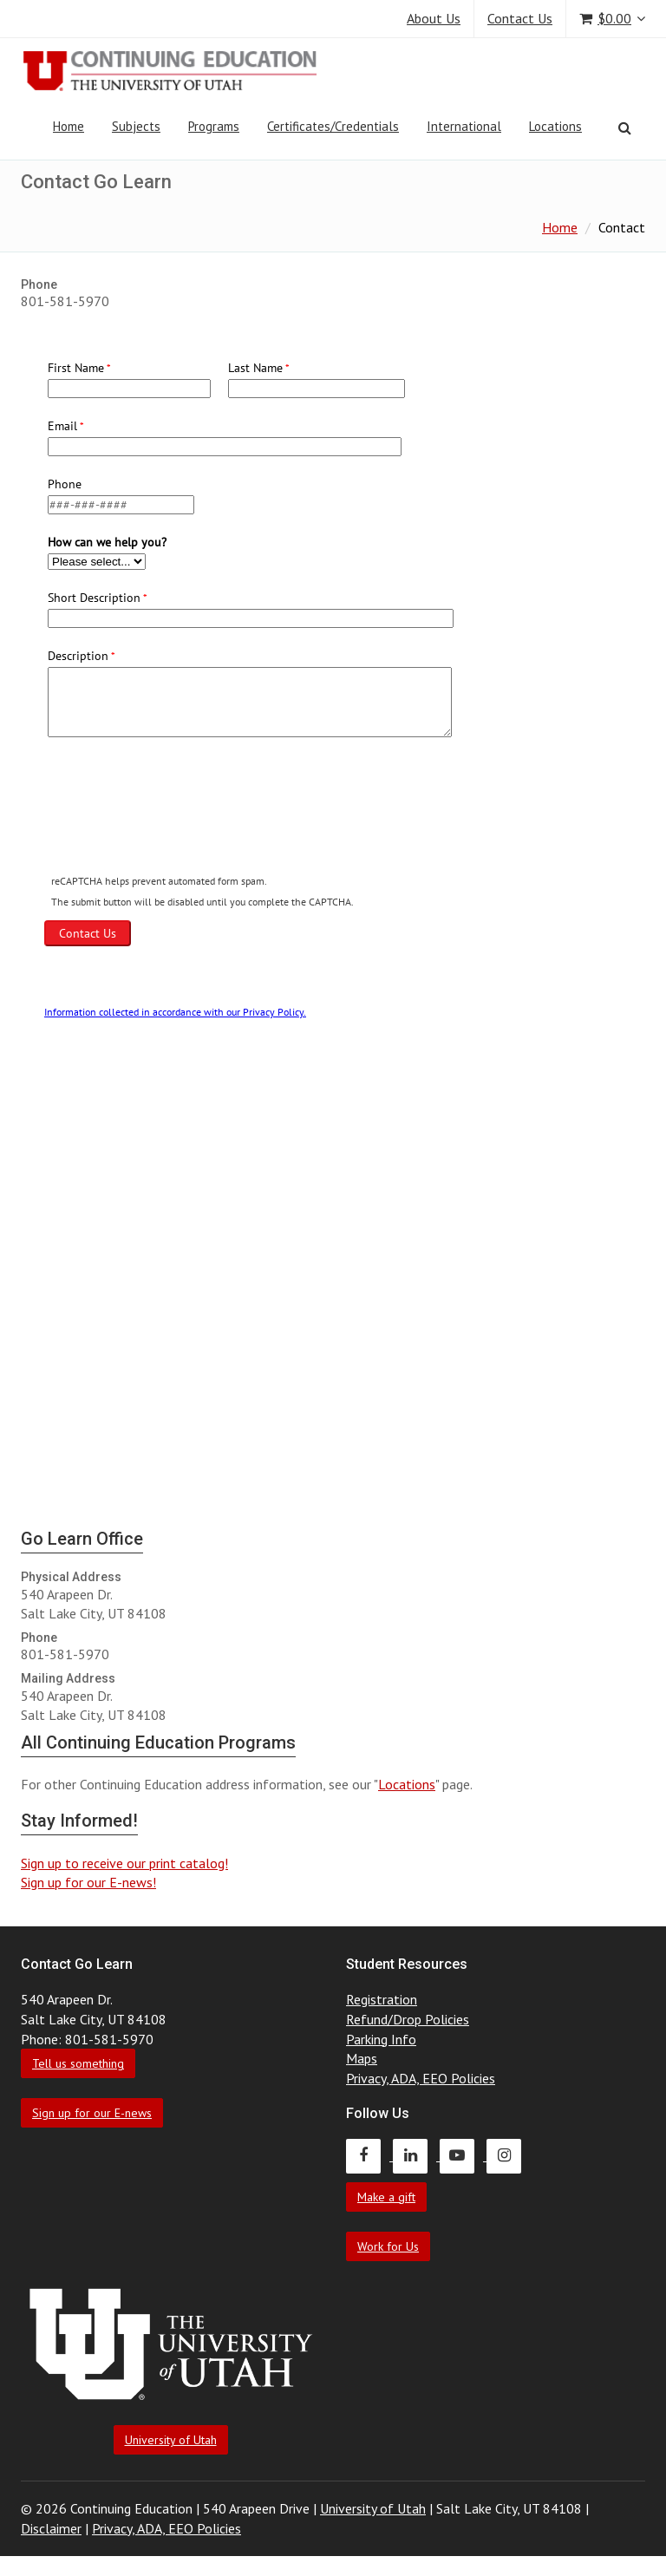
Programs (213, 126)
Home (68, 126)
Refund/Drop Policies (407, 2019)
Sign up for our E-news (92, 2113)
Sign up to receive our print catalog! (124, 1863)
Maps (361, 2058)
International (464, 126)
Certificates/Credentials (333, 126)
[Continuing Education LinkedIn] (416, 2155)
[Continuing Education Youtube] (463, 2155)
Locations (555, 126)
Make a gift (386, 2197)
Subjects (136, 126)
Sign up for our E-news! (88, 1882)
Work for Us (388, 2246)
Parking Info (381, 2039)
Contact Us (519, 18)
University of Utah (171, 2440)
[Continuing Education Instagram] (508, 2155)
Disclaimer (51, 2528)
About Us (433, 18)
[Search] (624, 127)
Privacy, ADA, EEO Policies (420, 2078)
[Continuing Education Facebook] (369, 2155)
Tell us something (78, 2063)
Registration (381, 1999)
